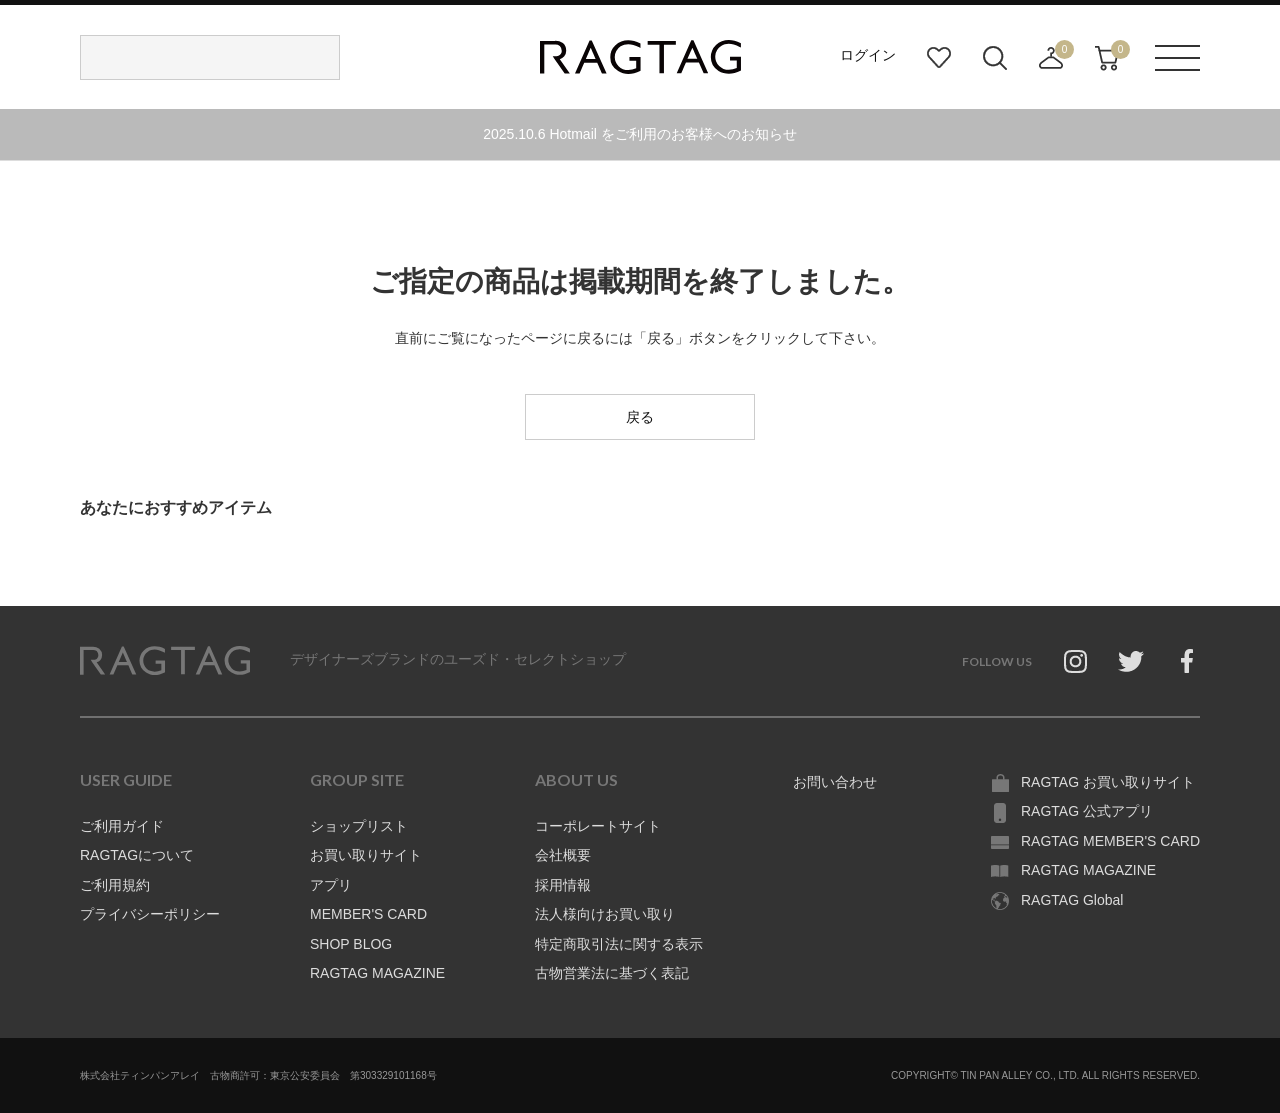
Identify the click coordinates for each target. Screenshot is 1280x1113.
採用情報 (563, 885)
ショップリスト (359, 826)
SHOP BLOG (351, 944)
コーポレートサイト (598, 826)
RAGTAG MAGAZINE (377, 973)
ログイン (868, 55)
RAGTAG (165, 661)
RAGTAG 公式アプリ (1087, 811)
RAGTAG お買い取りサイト (1108, 782)
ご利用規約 (115, 885)
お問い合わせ (835, 782)
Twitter (1131, 661)
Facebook (1187, 661)
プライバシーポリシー (150, 914)
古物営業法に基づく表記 (612, 973)
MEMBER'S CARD (368, 914)
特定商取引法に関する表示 (619, 944)
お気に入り (939, 58)
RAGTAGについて (137, 855)
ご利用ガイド (122, 826)
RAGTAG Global (1072, 900)
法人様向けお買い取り (605, 914)
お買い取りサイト (366, 855)
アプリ (331, 885)
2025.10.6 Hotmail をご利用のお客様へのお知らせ (640, 134)
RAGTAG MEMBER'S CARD (1110, 841)
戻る (640, 417)
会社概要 (563, 855)
